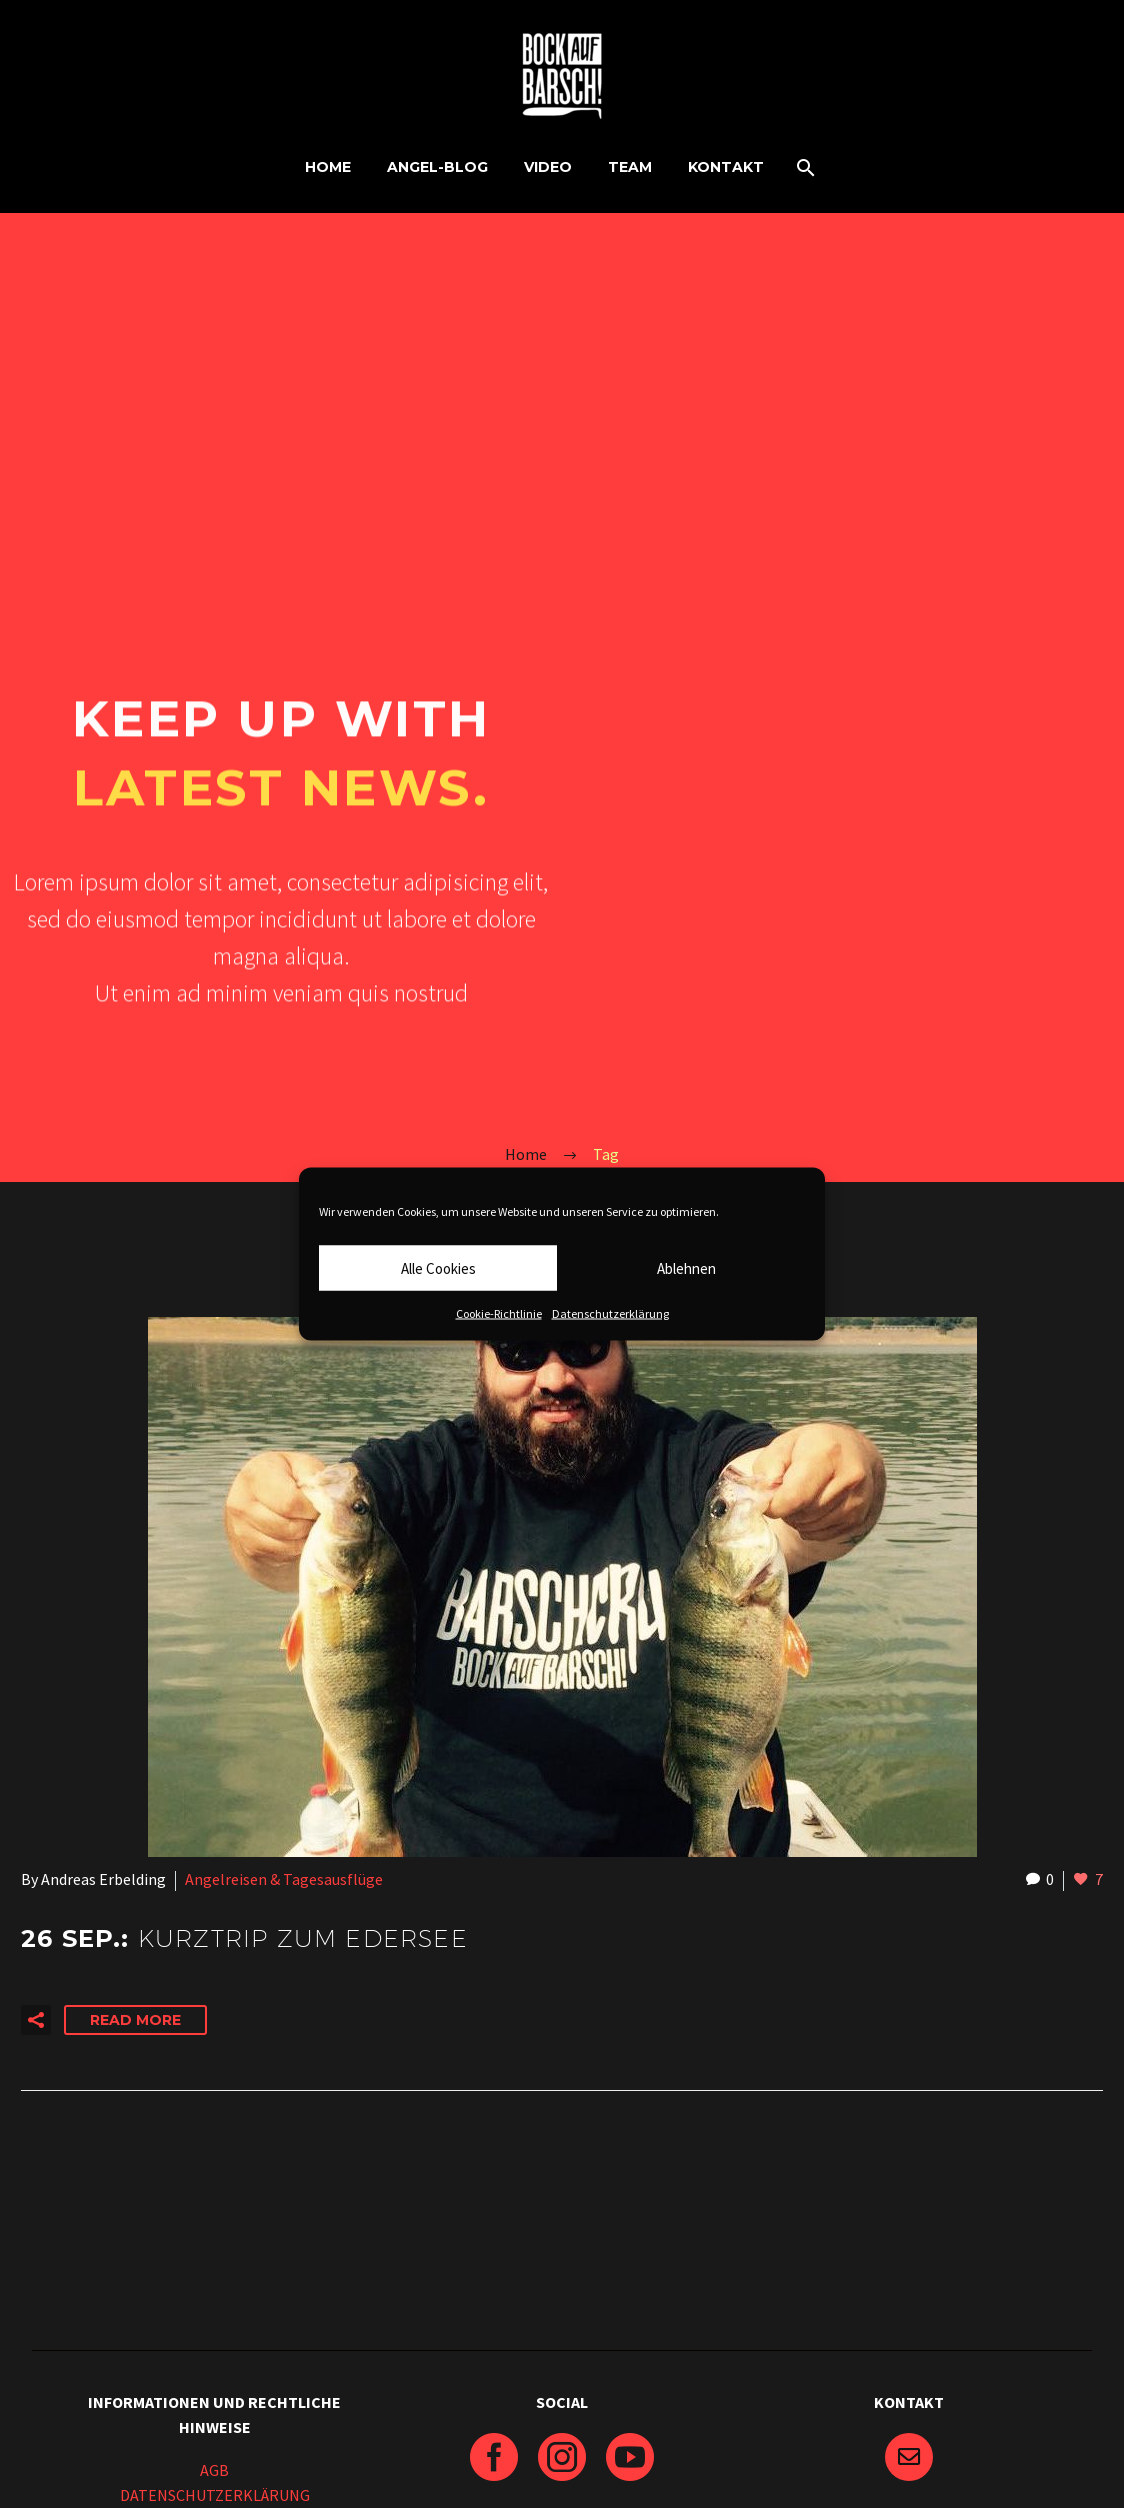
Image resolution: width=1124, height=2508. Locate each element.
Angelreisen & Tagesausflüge (284, 1879)
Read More (135, 2020)
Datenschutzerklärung (610, 1313)
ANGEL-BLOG (437, 167)
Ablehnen (686, 1267)
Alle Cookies (438, 1267)
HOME (328, 167)
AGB (214, 2470)
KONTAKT (726, 167)
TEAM (630, 167)
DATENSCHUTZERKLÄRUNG (215, 2495)
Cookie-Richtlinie (499, 1313)
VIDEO (548, 167)
